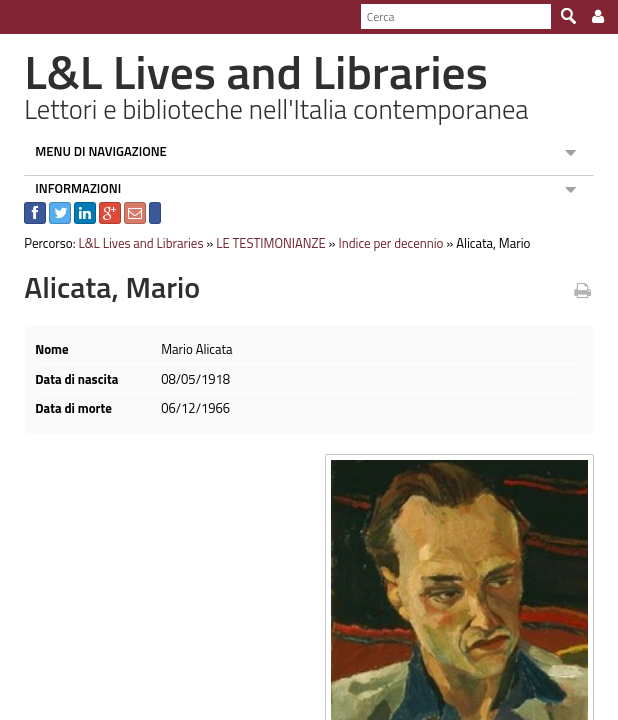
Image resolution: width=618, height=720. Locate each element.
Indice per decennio (381, 243)
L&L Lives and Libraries (131, 243)
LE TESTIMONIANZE (262, 243)
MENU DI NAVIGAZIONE (92, 151)
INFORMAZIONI (69, 188)
